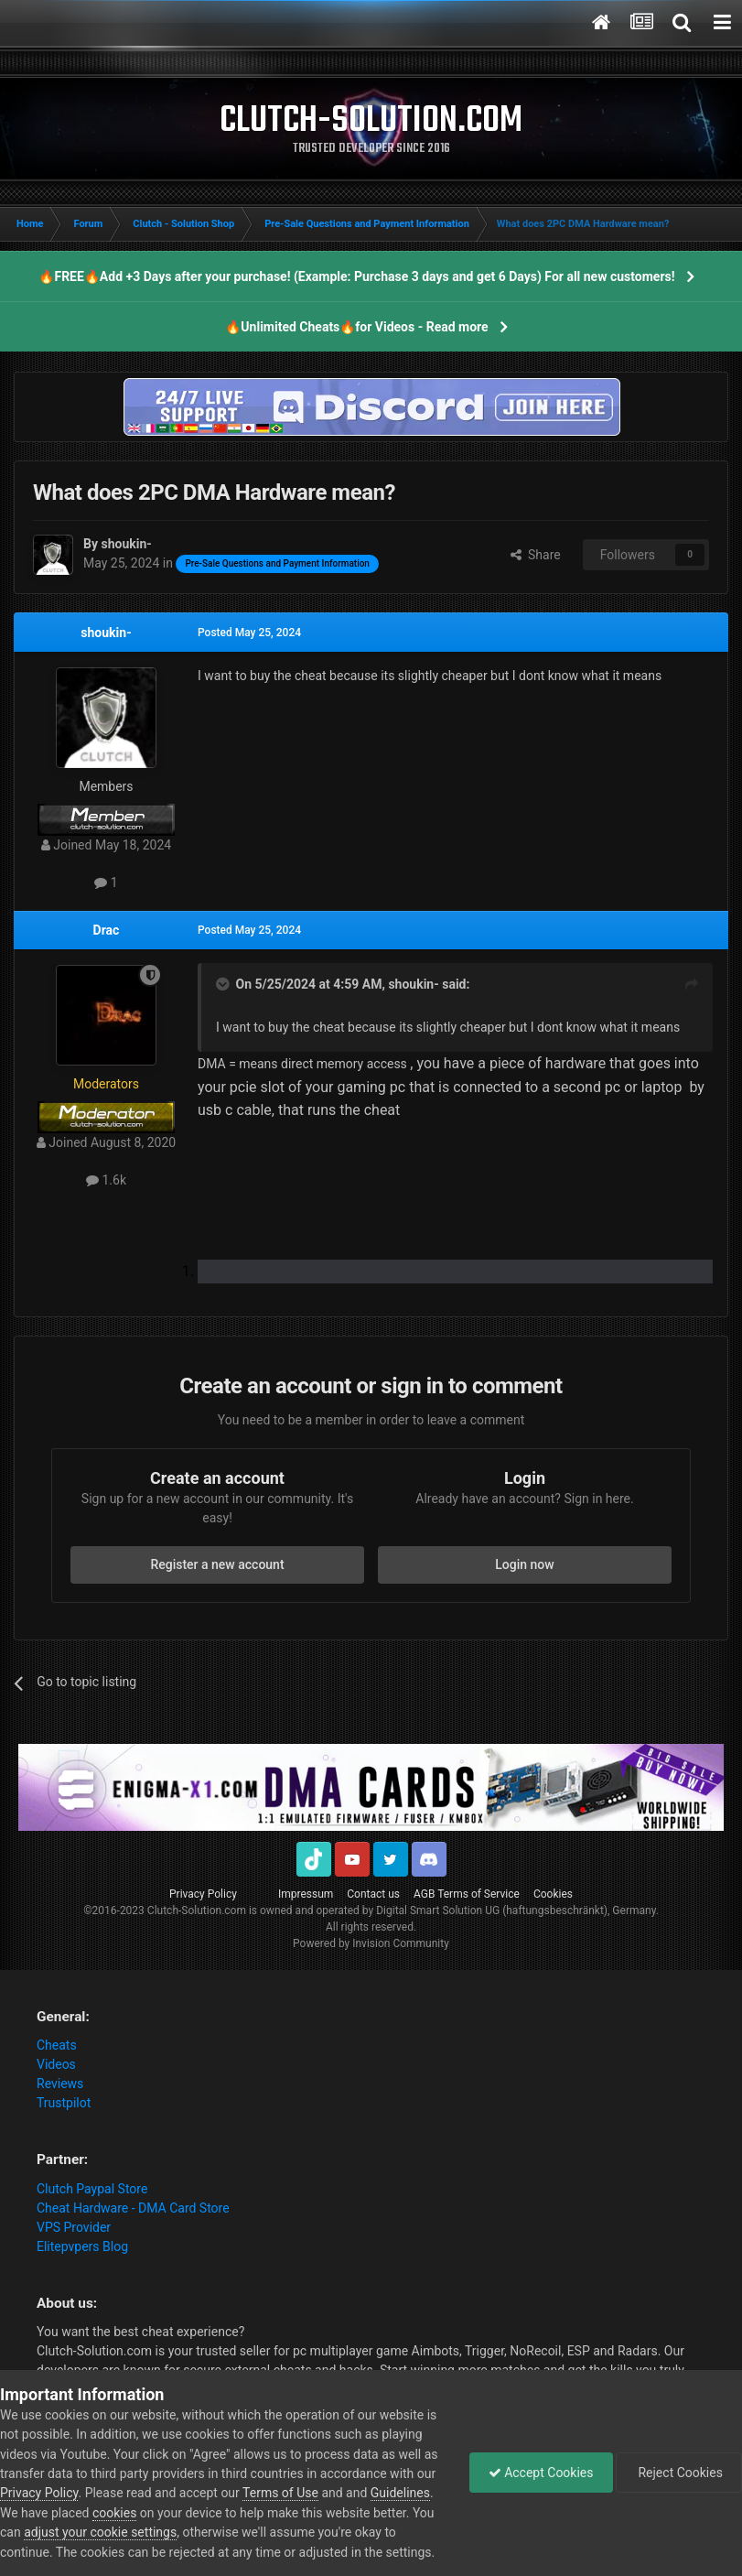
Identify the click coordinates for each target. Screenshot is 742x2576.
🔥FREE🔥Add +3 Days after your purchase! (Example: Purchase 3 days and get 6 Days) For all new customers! (356, 276)
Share (536, 554)
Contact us (373, 1894)
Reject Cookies (679, 2472)
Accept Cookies (541, 2472)
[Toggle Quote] (224, 984)
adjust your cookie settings (100, 2532)
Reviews (60, 2083)
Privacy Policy (203, 1894)
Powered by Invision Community (371, 1943)
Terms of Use (280, 2492)
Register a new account (217, 1564)
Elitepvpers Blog (82, 2246)
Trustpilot (64, 2102)
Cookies (553, 1894)
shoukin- (106, 632)
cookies (114, 2513)
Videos (56, 2064)
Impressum (305, 1894)
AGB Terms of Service (467, 1894)
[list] (455, 1271)
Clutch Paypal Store (92, 2188)
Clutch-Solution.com (196, 1910)
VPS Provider (74, 2227)
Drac (106, 930)
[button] (463, 1137)
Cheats (57, 2045)
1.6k (106, 1180)
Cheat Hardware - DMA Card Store (133, 2208)
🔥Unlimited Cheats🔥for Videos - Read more (356, 326)
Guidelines (400, 2492)
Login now (524, 1564)
